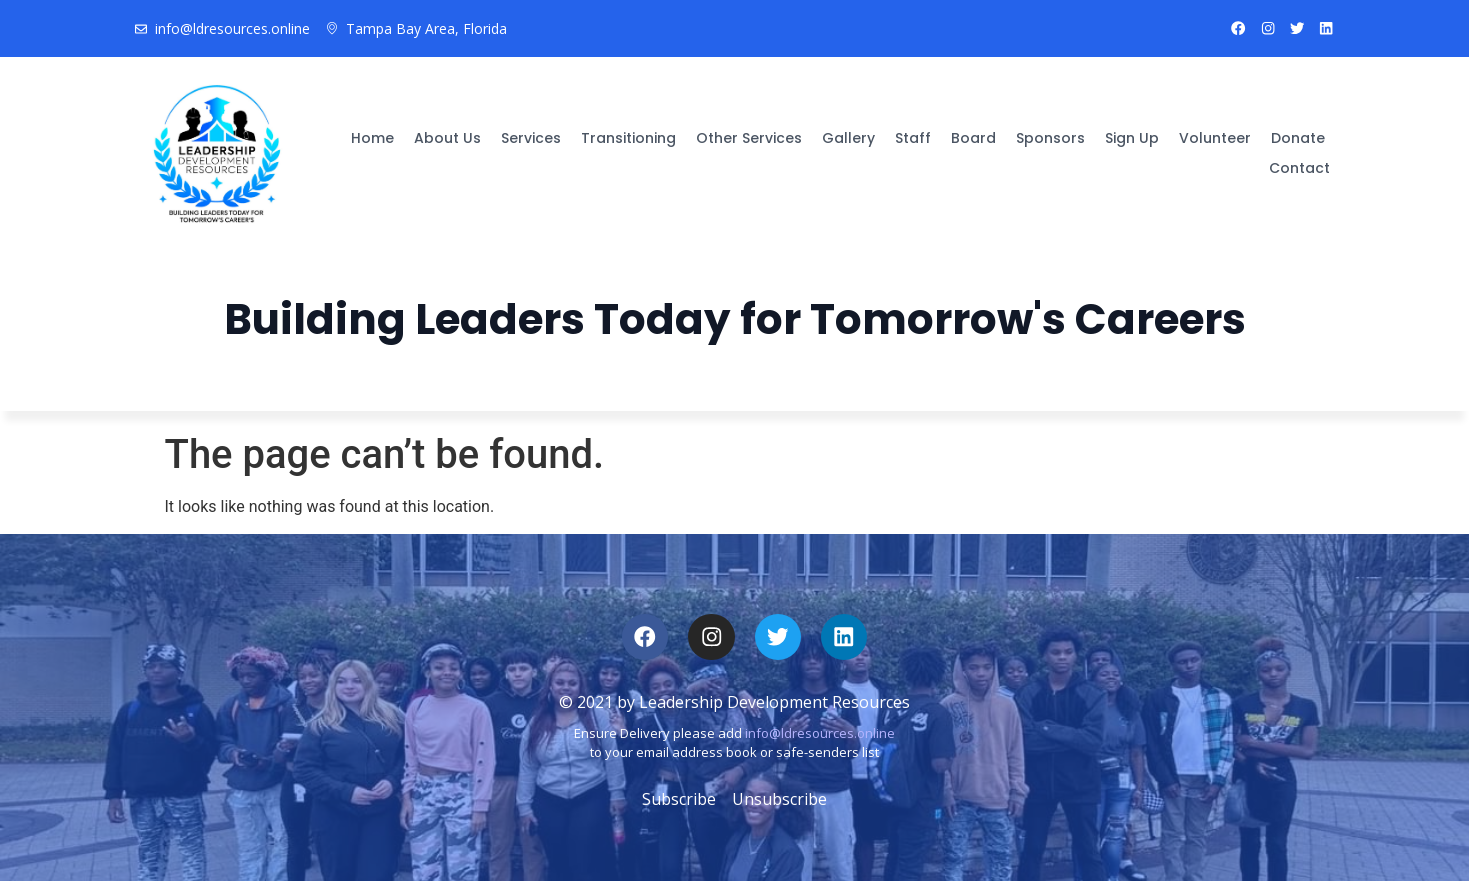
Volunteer (1215, 135)
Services (531, 135)
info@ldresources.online (820, 734)
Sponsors (1050, 135)
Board (973, 135)
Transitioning (628, 135)
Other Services (749, 135)
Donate (1298, 135)
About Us (447, 135)
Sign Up (1132, 135)
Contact (1299, 165)
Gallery (848, 135)
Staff (913, 135)
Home (372, 135)
